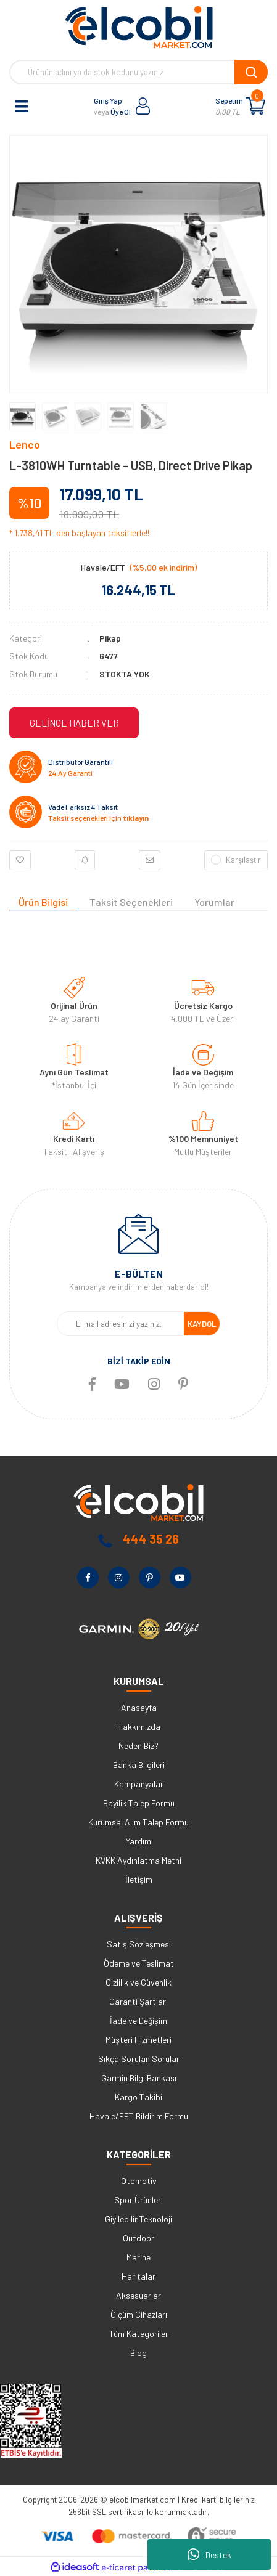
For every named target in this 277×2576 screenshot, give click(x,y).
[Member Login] (143, 106)
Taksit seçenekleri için (98, 817)
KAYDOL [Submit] (202, 1324)
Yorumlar (214, 902)
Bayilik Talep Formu (139, 1803)
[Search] (138, 72)
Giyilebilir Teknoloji (138, 2219)
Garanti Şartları (138, 2001)
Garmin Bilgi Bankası (138, 2078)
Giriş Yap (108, 100)
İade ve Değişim (138, 2020)
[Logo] (139, 27)
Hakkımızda (138, 1726)
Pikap (110, 638)
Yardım (138, 1841)
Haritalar (138, 2276)
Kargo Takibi (138, 2097)
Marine (138, 2257)
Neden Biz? (138, 1745)
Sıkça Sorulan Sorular (139, 2058)
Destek (209, 2554)
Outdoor (138, 2238)
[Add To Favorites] (20, 860)
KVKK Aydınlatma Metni (138, 1860)
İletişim (138, 1879)
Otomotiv (139, 2180)
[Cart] (255, 106)
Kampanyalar (138, 1784)
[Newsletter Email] (120, 1323)
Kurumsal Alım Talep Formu (138, 1822)
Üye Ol (120, 111)
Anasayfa (139, 1707)
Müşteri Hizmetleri (138, 2039)
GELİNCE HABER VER (74, 722)
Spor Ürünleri (138, 2200)
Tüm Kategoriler (138, 2333)
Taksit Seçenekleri (131, 902)
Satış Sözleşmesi (139, 1944)
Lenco (24, 444)
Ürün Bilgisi (43, 902)
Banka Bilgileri (139, 1764)
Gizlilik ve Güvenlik (138, 1982)
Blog (138, 2352)
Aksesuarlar (138, 2295)
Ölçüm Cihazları (138, 2314)
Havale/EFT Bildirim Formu (138, 2116)
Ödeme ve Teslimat (139, 1963)
